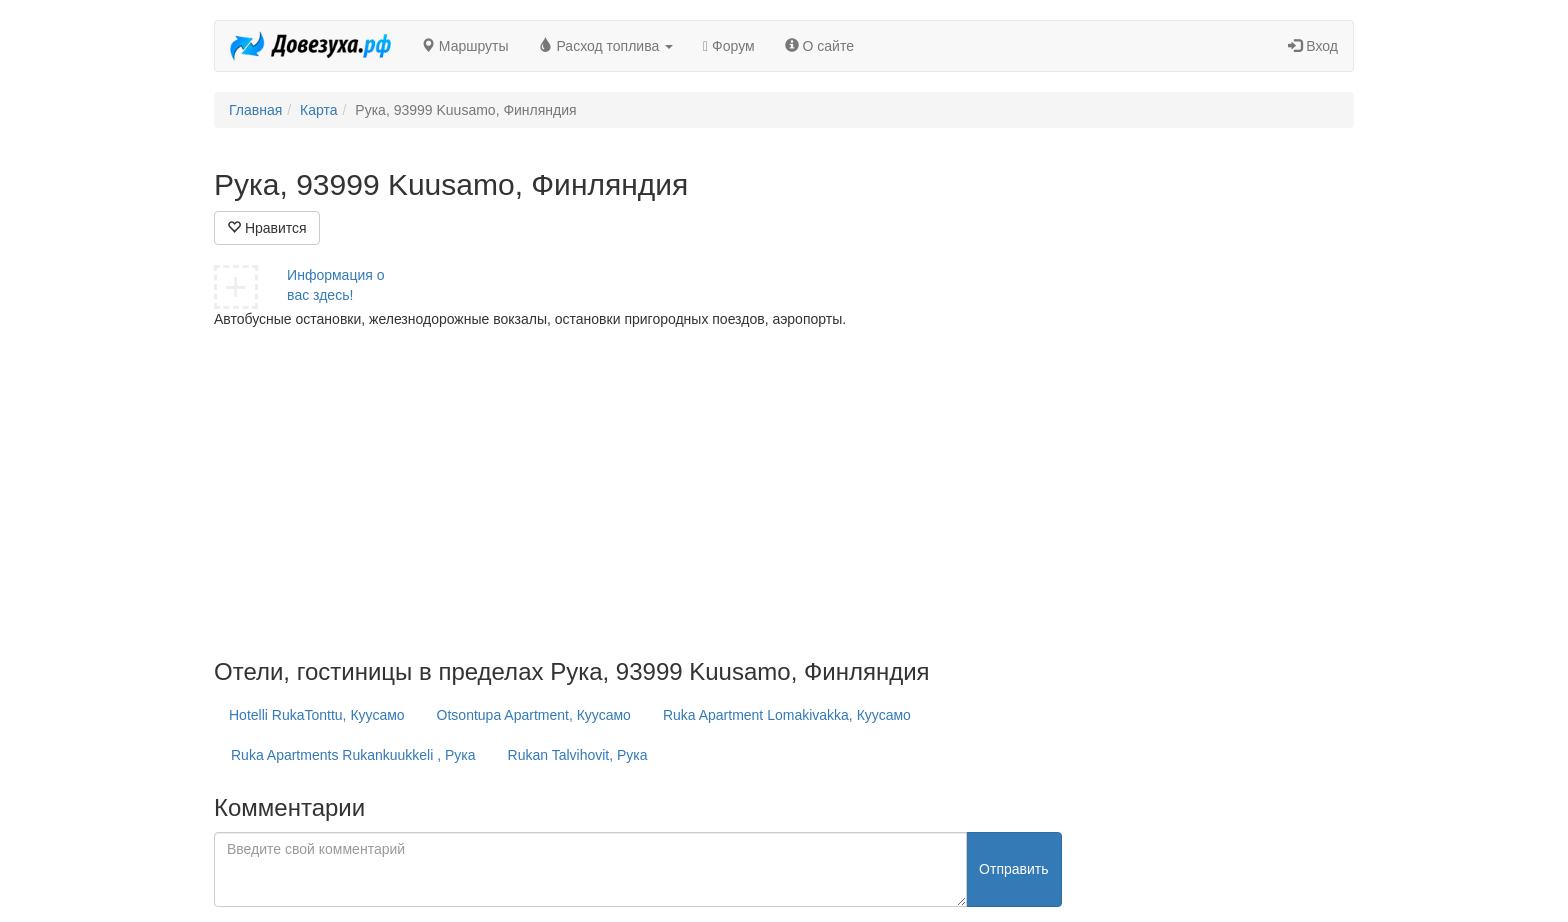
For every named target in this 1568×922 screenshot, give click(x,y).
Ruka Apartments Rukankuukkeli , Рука (353, 755)
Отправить (1013, 869)
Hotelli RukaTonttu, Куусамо (317, 715)
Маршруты (465, 46)
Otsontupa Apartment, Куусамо (534, 715)
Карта (318, 110)
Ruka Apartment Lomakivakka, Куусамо (787, 715)
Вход (1313, 46)
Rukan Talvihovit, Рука (578, 755)
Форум (729, 46)
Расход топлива (606, 46)
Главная (255, 110)
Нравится (267, 228)
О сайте (819, 46)
